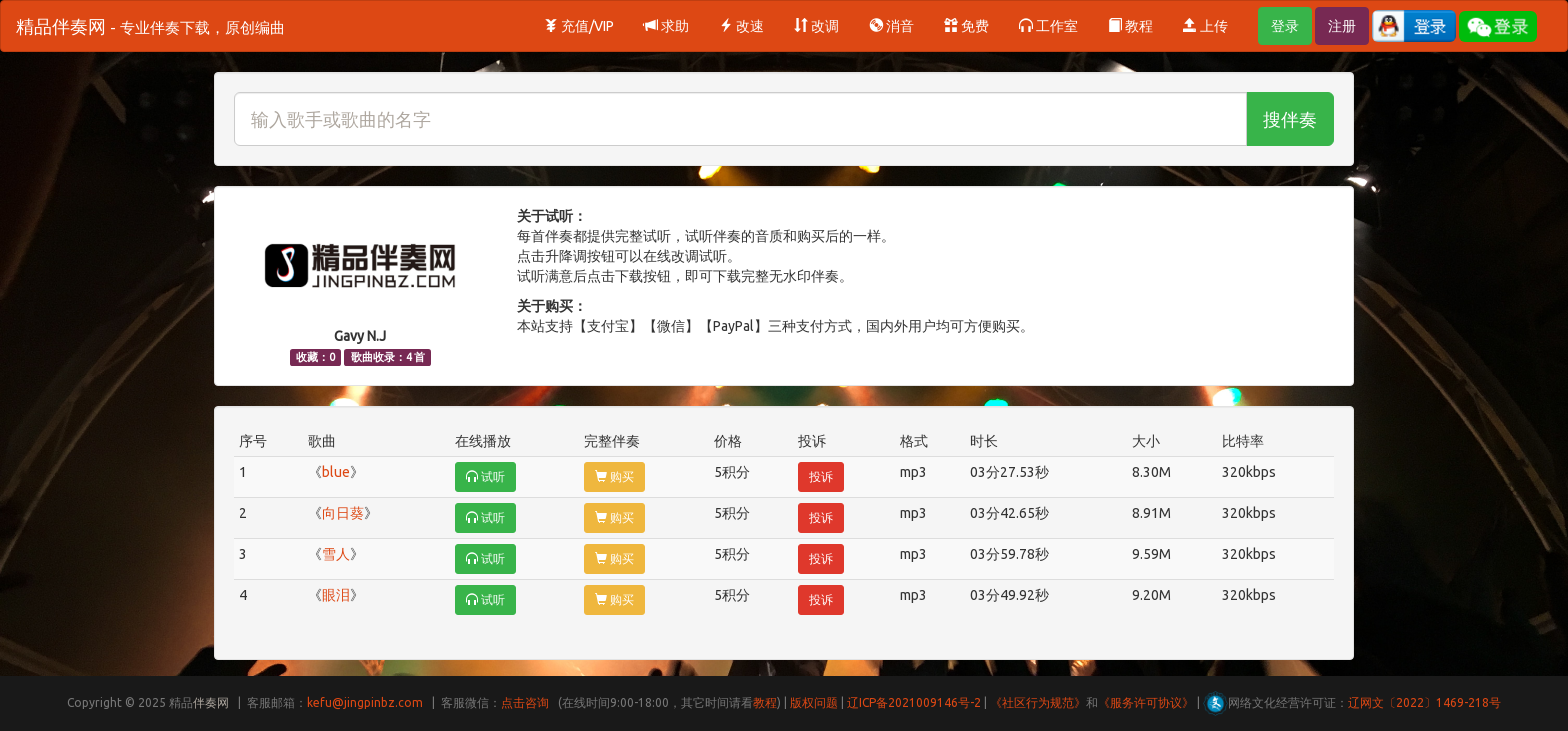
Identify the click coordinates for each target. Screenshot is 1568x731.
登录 (1285, 26)
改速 (741, 26)
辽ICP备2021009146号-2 (914, 702)
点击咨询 (525, 702)
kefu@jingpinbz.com (365, 702)
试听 (485, 476)
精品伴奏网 (150, 26)
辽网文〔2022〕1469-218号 (1424, 702)
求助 (666, 26)
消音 (891, 26)
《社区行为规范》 (1038, 702)
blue (336, 472)
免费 (966, 26)
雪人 (336, 554)
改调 (816, 26)
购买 (614, 476)
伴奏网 (211, 702)
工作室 (1048, 26)
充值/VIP (579, 26)
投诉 (821, 476)
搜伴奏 (1290, 119)
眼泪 (336, 595)
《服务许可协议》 (1146, 702)
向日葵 (343, 513)
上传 (1205, 26)
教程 (1130, 26)
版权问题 (814, 702)
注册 (1342, 26)
